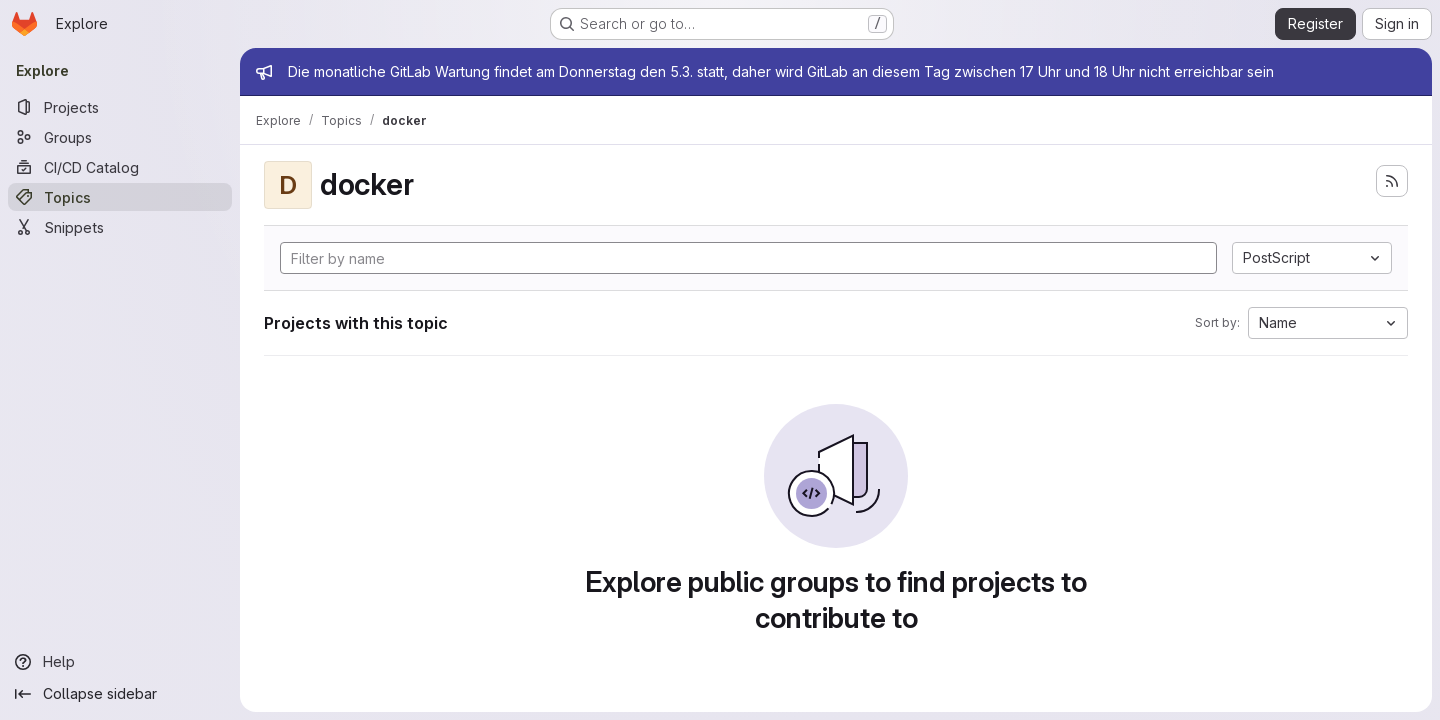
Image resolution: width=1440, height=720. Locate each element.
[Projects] (120, 107)
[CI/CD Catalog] (120, 167)
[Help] (120, 662)
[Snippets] (120, 227)
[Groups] (120, 137)
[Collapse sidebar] (120, 694)
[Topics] (120, 197)
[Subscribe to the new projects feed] (1392, 181)
